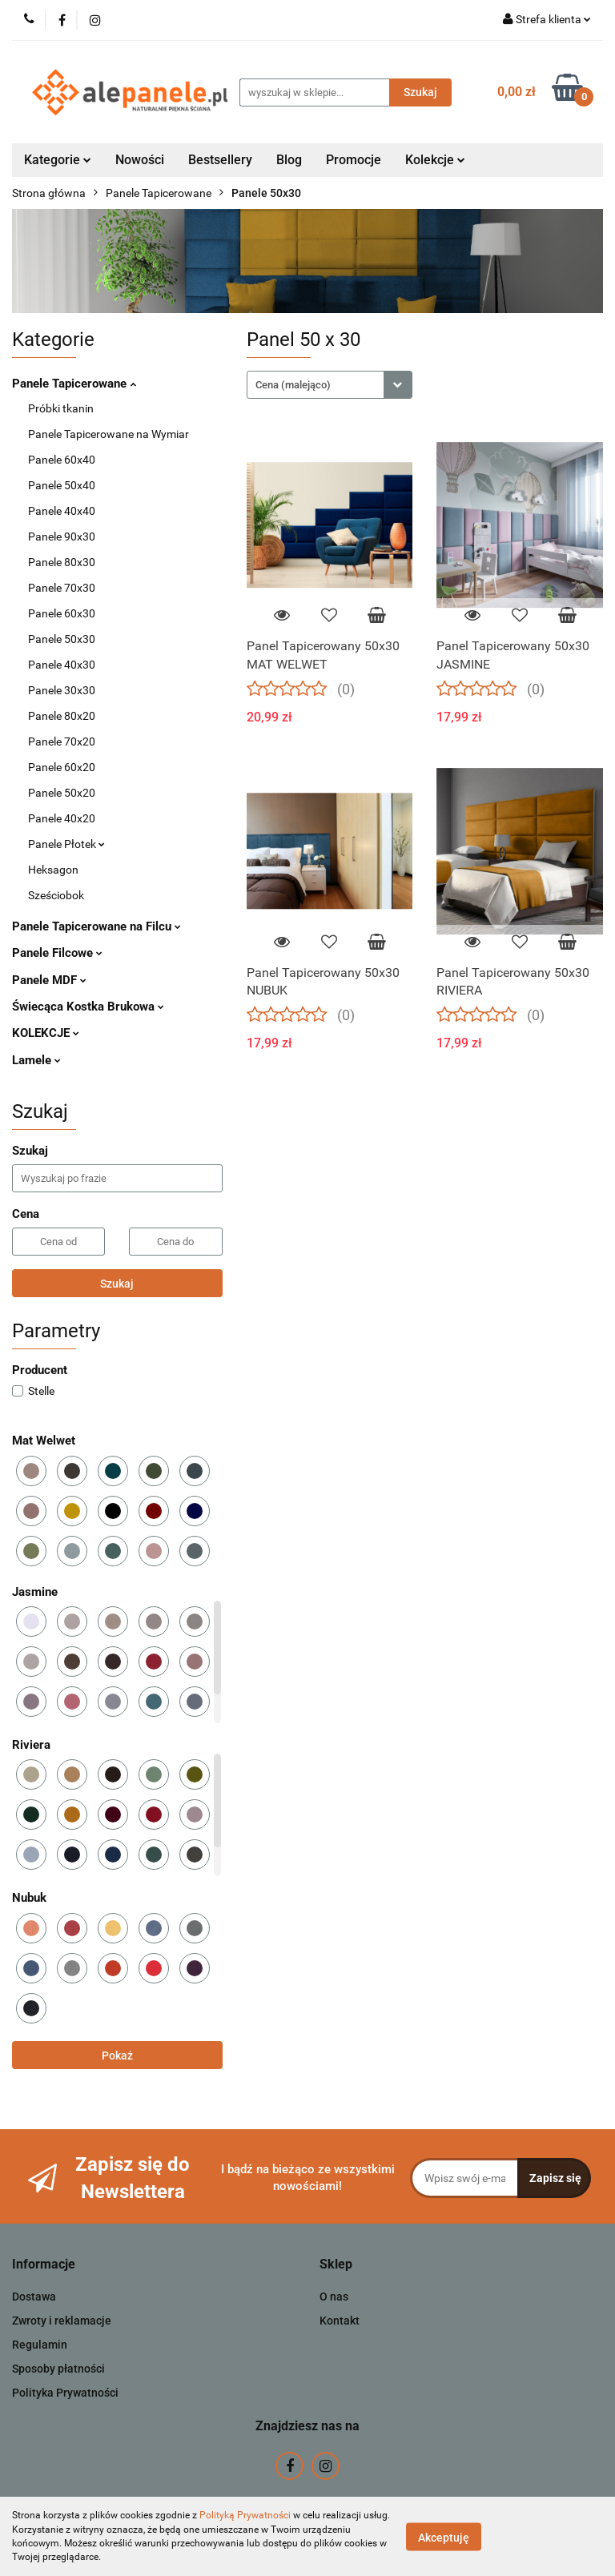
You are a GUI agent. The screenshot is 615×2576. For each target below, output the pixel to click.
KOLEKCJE (45, 1033)
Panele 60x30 (61, 613)
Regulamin (39, 2344)
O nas (334, 2296)
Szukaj (117, 1283)
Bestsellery (220, 159)
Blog (289, 159)
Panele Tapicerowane (74, 383)
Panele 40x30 (61, 664)
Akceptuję (443, 2536)
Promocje (353, 159)
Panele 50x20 (61, 792)
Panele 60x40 (61, 459)
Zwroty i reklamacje (61, 2320)
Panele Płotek (66, 844)
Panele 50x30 (61, 639)
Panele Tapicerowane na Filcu (96, 926)
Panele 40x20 (61, 818)
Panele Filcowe (57, 953)
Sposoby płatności (58, 2368)
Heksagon (53, 869)
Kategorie (57, 159)
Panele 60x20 (61, 767)
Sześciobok (56, 895)
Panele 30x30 (61, 690)
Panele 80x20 (61, 715)
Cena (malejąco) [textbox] (293, 385)
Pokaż (117, 2055)
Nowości (139, 159)
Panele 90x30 (61, 536)
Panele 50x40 (61, 485)
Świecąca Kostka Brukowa (88, 1006)
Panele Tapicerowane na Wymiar (108, 434)
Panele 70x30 (61, 587)
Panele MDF (49, 980)
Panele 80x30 (61, 562)
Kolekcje (435, 159)
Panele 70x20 (61, 741)
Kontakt (340, 2320)
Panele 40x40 (61, 510)
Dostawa (34, 2296)
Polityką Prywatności (245, 2515)
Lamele (36, 1060)
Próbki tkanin (61, 408)
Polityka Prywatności (65, 2392)
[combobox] (329, 385)
